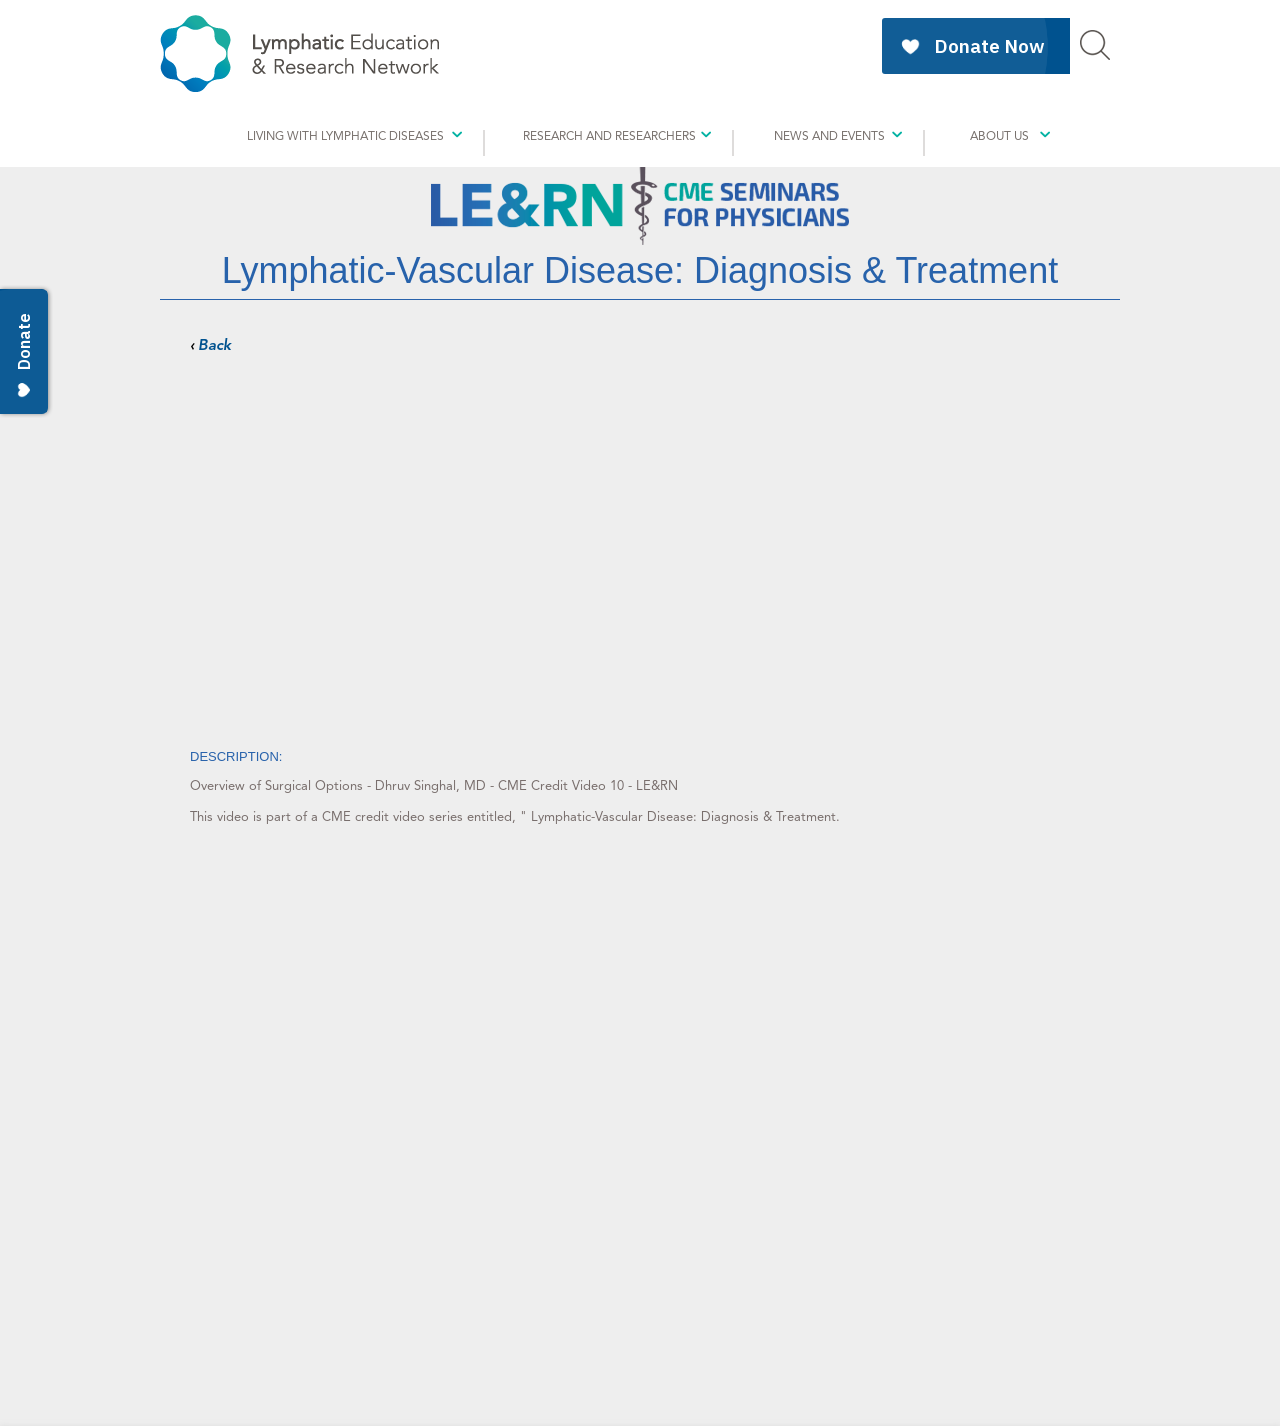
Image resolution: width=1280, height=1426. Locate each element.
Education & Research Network (299, 53)
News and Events (829, 135)
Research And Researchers (609, 135)
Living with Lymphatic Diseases (345, 135)
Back (214, 345)
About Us (999, 135)
